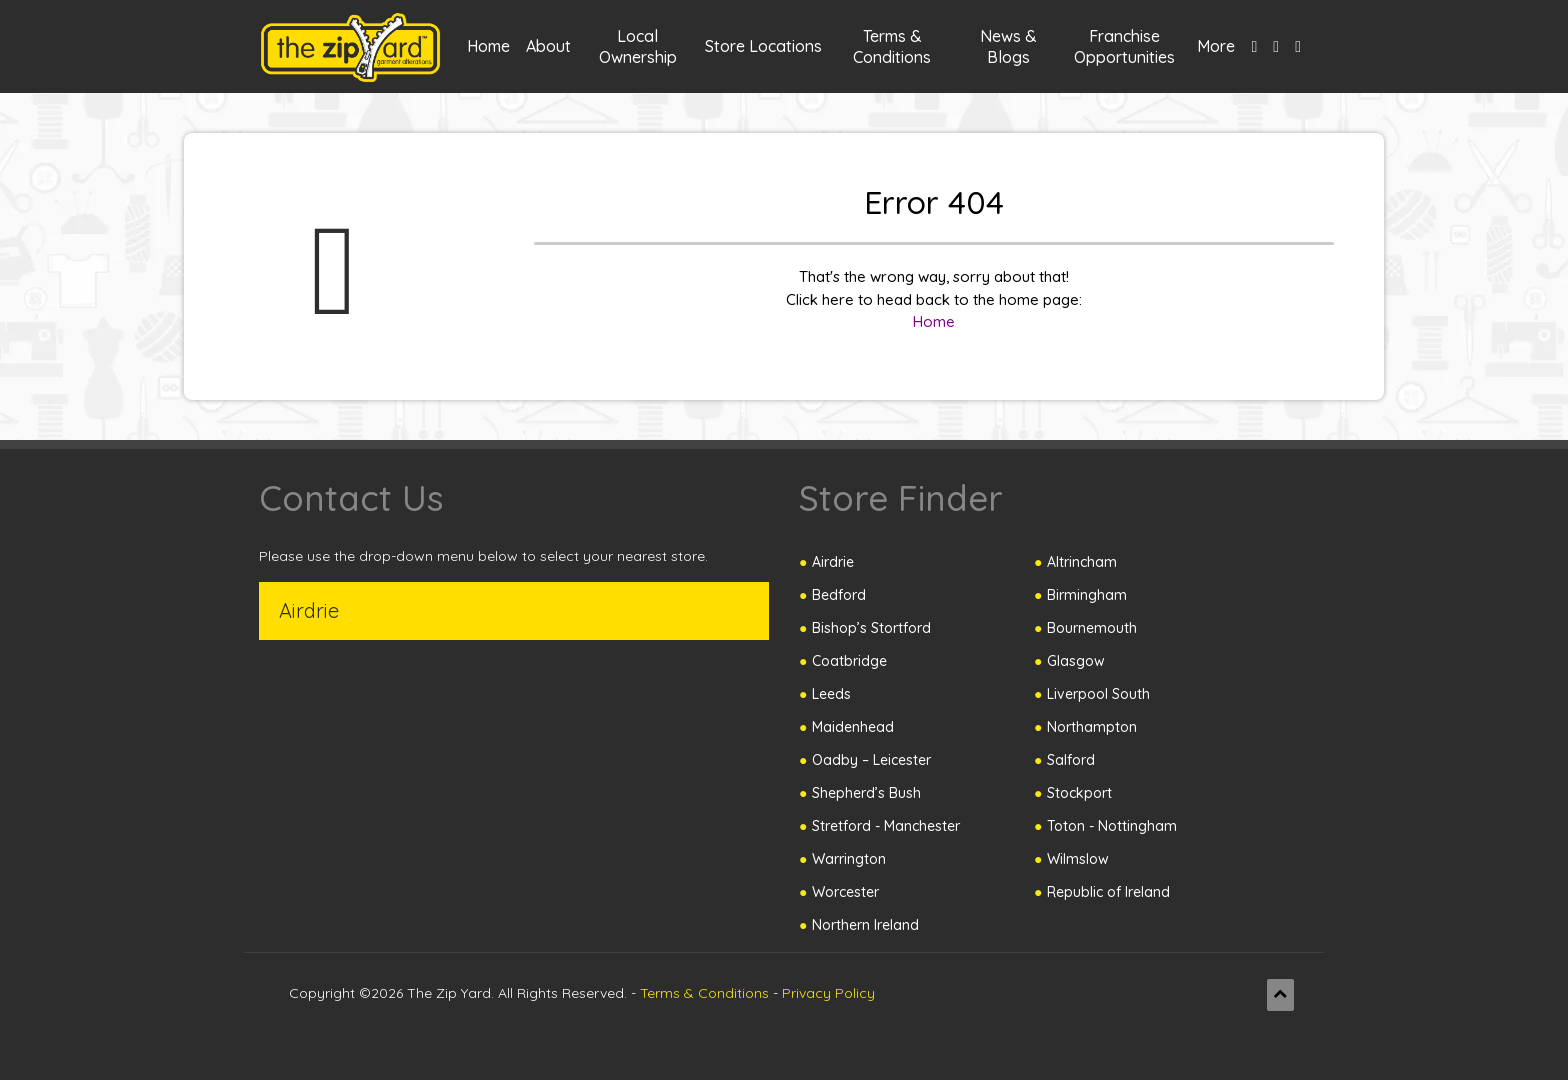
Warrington (849, 859)
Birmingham (1087, 595)
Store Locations (763, 46)
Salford (1071, 760)
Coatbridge (849, 661)
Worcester (845, 892)
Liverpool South (1098, 694)
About (548, 46)
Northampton (1092, 727)
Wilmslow (1078, 859)
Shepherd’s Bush (866, 793)
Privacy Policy (828, 993)
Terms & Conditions (704, 993)
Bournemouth (1092, 628)
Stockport (1079, 793)
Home (488, 46)
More (1216, 46)
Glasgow (1076, 661)
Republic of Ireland (1108, 892)
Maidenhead (853, 727)
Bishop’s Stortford (871, 628)
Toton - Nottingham (1112, 826)
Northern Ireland (865, 925)
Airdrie (833, 562)
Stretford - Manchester (886, 826)
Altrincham (1082, 562)
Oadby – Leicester (871, 760)
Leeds (831, 694)
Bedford (839, 595)
